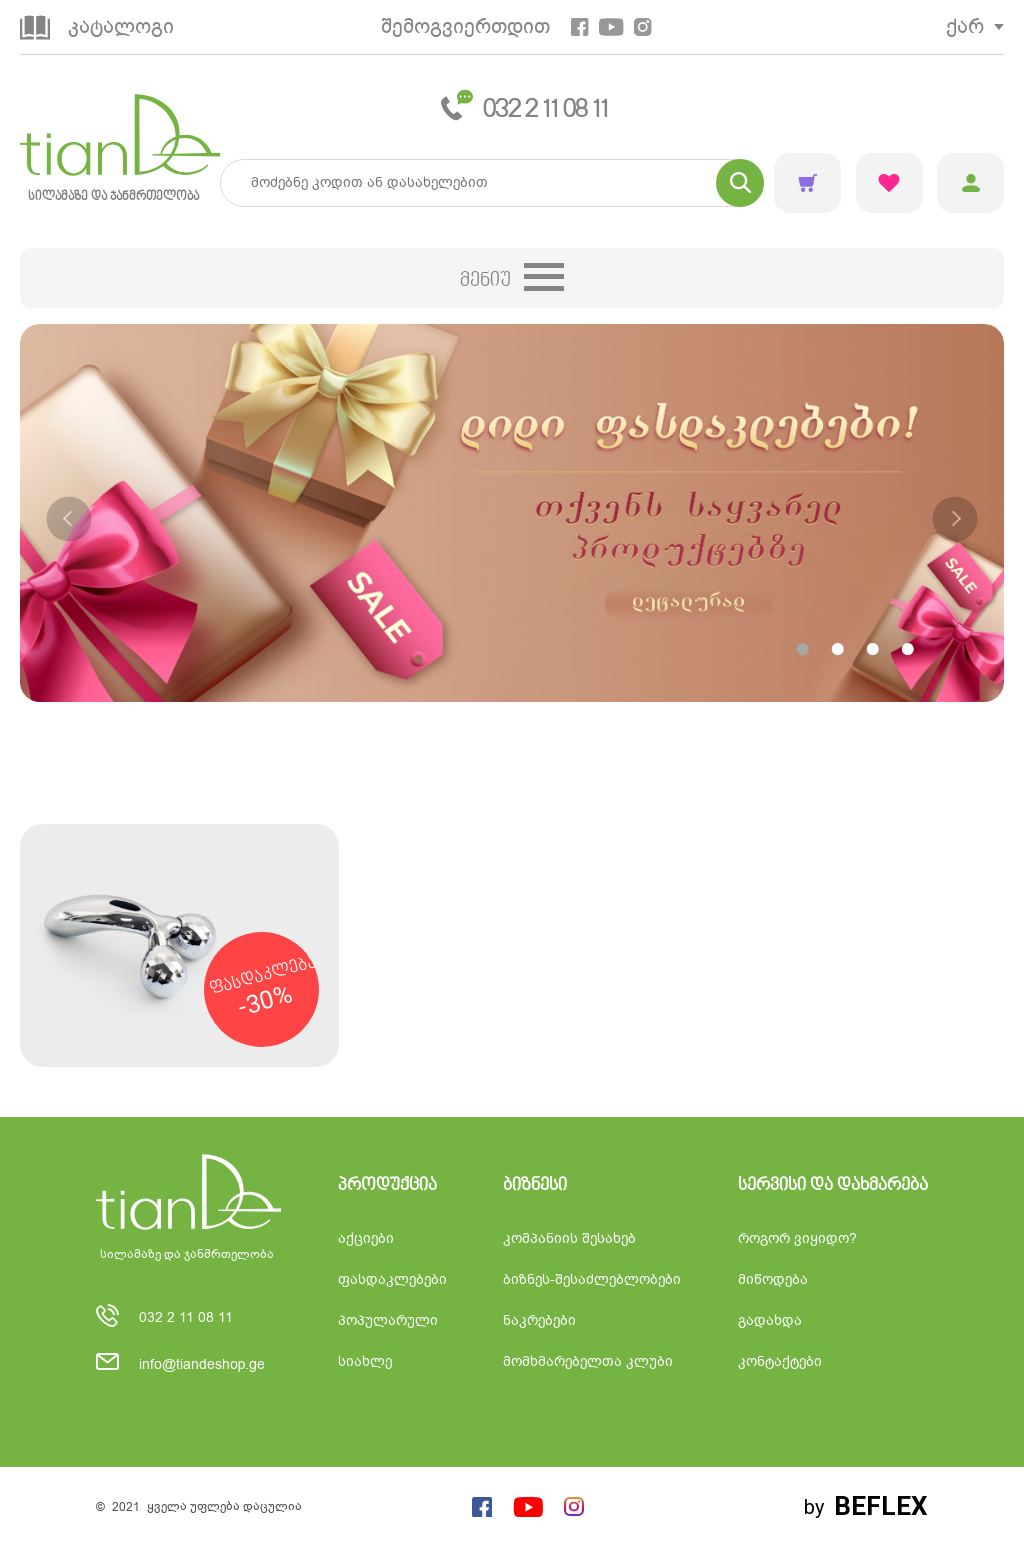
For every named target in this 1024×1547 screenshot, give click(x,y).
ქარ (965, 26)
